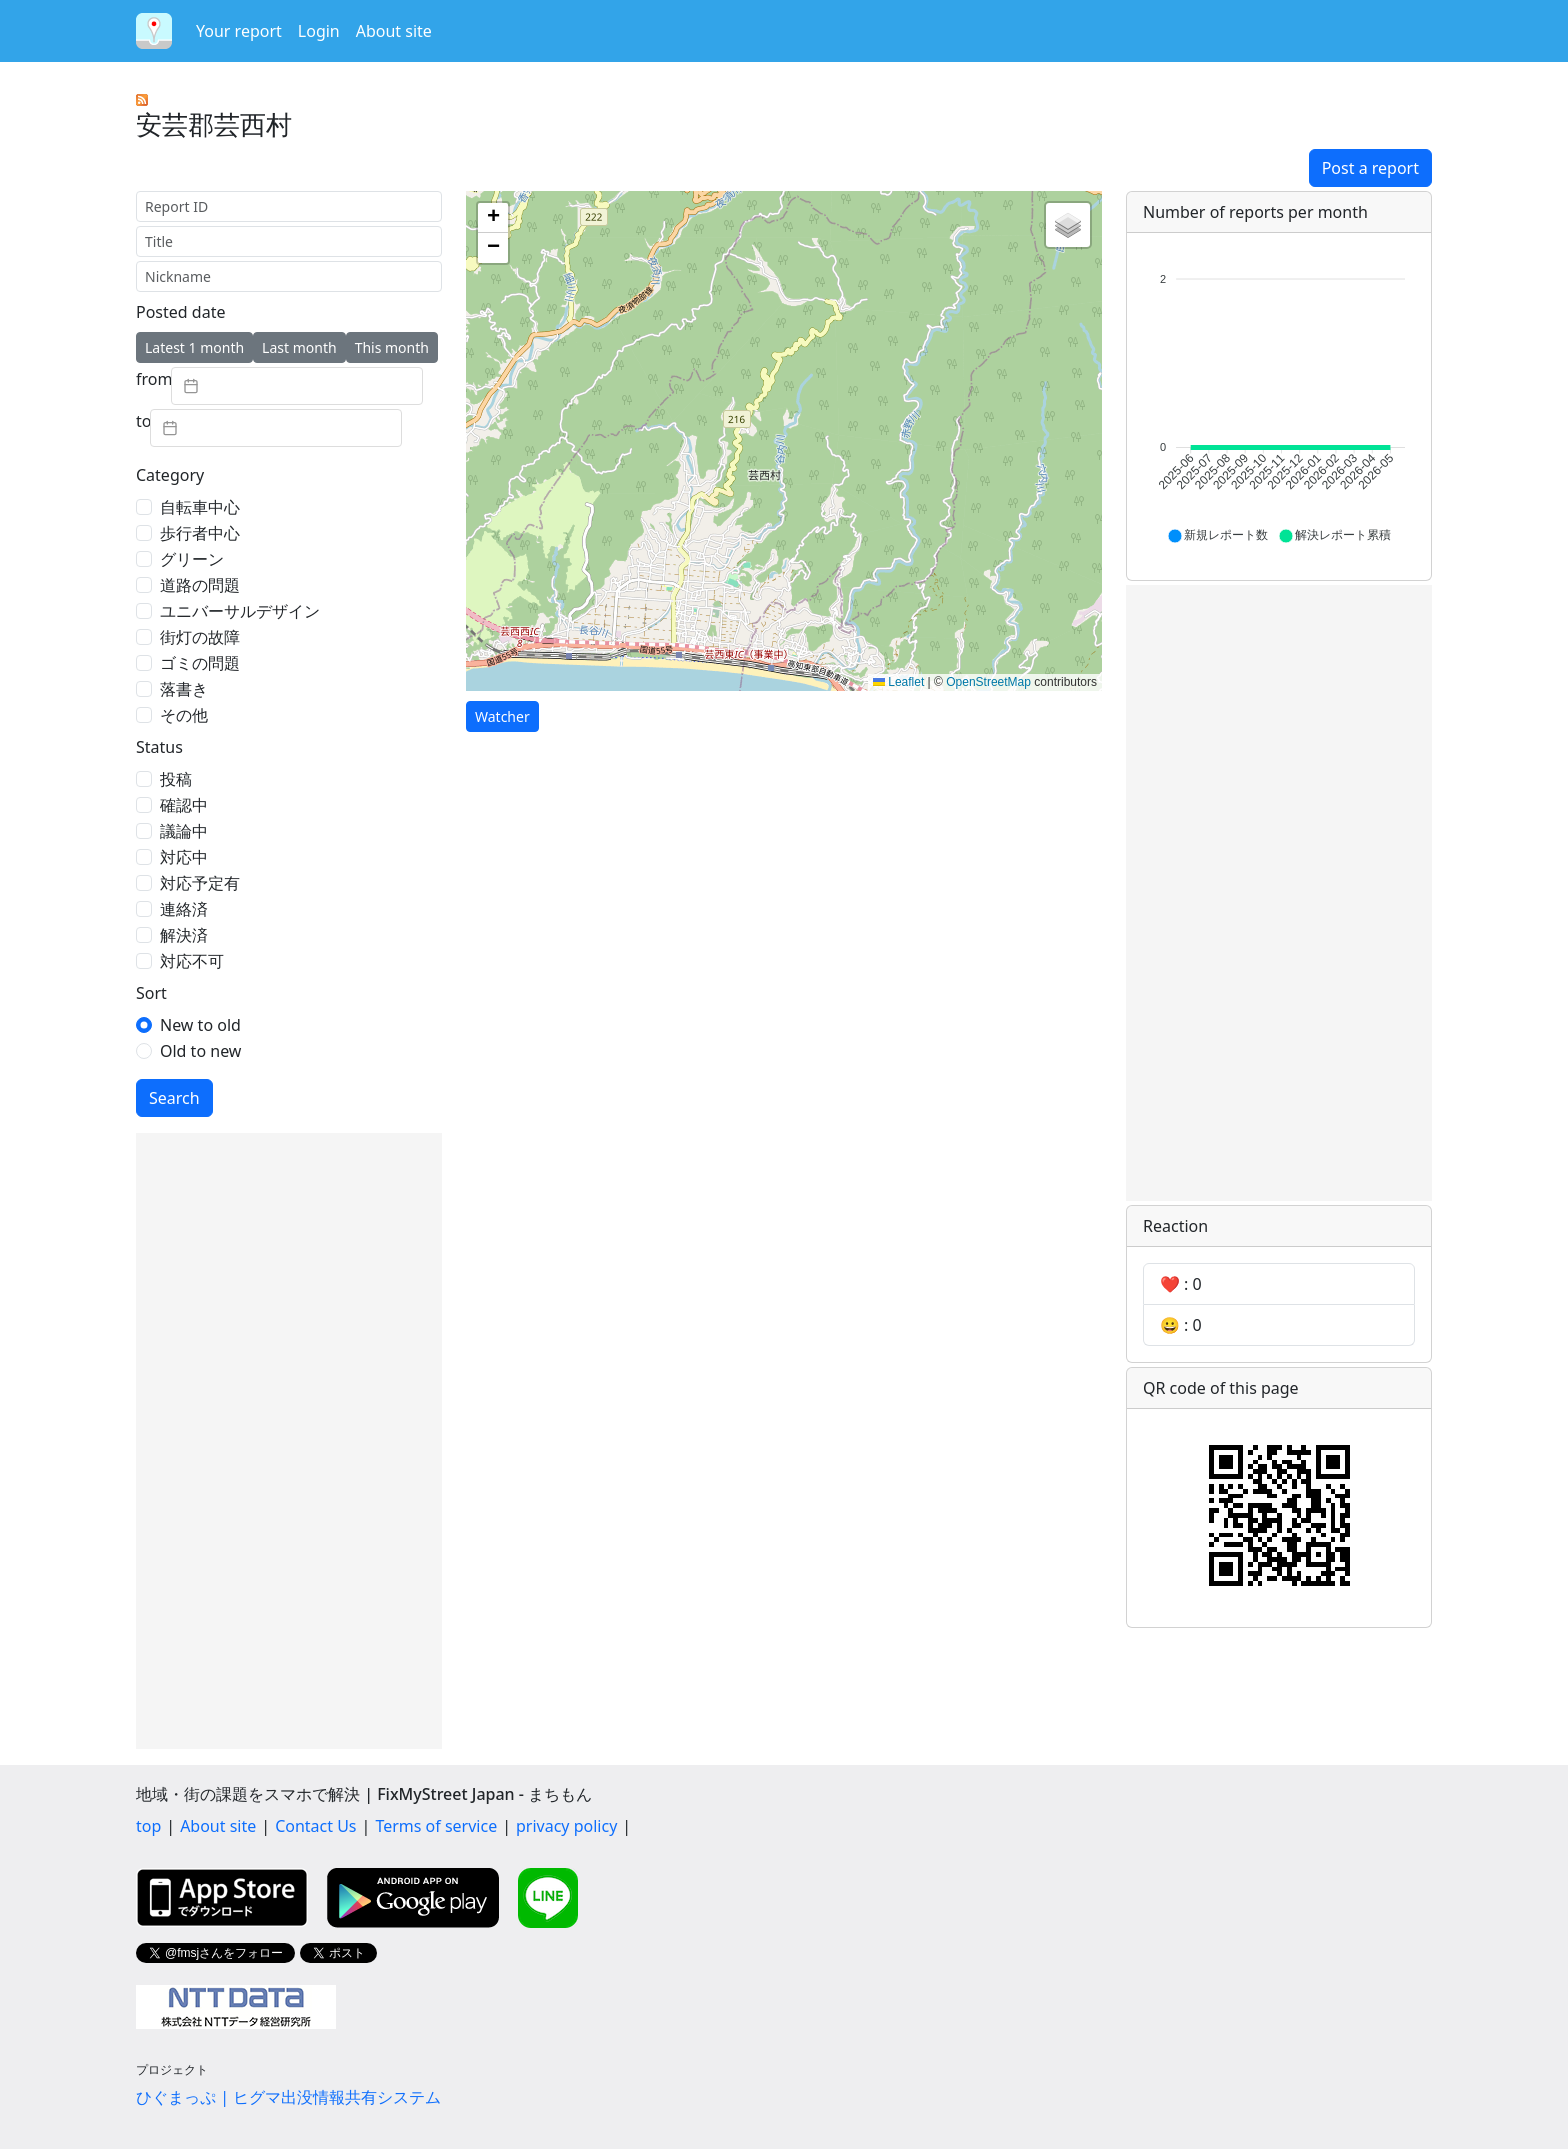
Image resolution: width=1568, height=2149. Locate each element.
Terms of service (436, 1826)
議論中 (184, 831)
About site (394, 31)
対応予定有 (200, 883)
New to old (200, 1025)
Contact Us (315, 1826)
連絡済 (184, 909)
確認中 (184, 805)
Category (170, 475)
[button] (493, 218)
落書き (184, 689)
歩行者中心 (200, 533)
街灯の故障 (200, 637)
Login (319, 31)
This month (392, 347)
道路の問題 (200, 585)
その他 (184, 715)
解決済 (184, 935)
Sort (151, 993)
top (148, 1826)
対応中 (184, 857)
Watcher (502, 716)
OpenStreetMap (988, 682)
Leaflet (898, 682)
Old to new (200, 1051)
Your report (239, 31)
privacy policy (566, 1826)
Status (159, 747)
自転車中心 (200, 507)
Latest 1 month (194, 347)
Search (174, 1098)
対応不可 (192, 961)
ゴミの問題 (200, 663)
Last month (299, 347)
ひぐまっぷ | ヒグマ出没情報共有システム (288, 2097)
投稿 (176, 779)
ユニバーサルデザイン (240, 611)
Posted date (180, 312)
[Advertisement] (289, 1441)
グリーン (192, 559)
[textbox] (297, 386)
